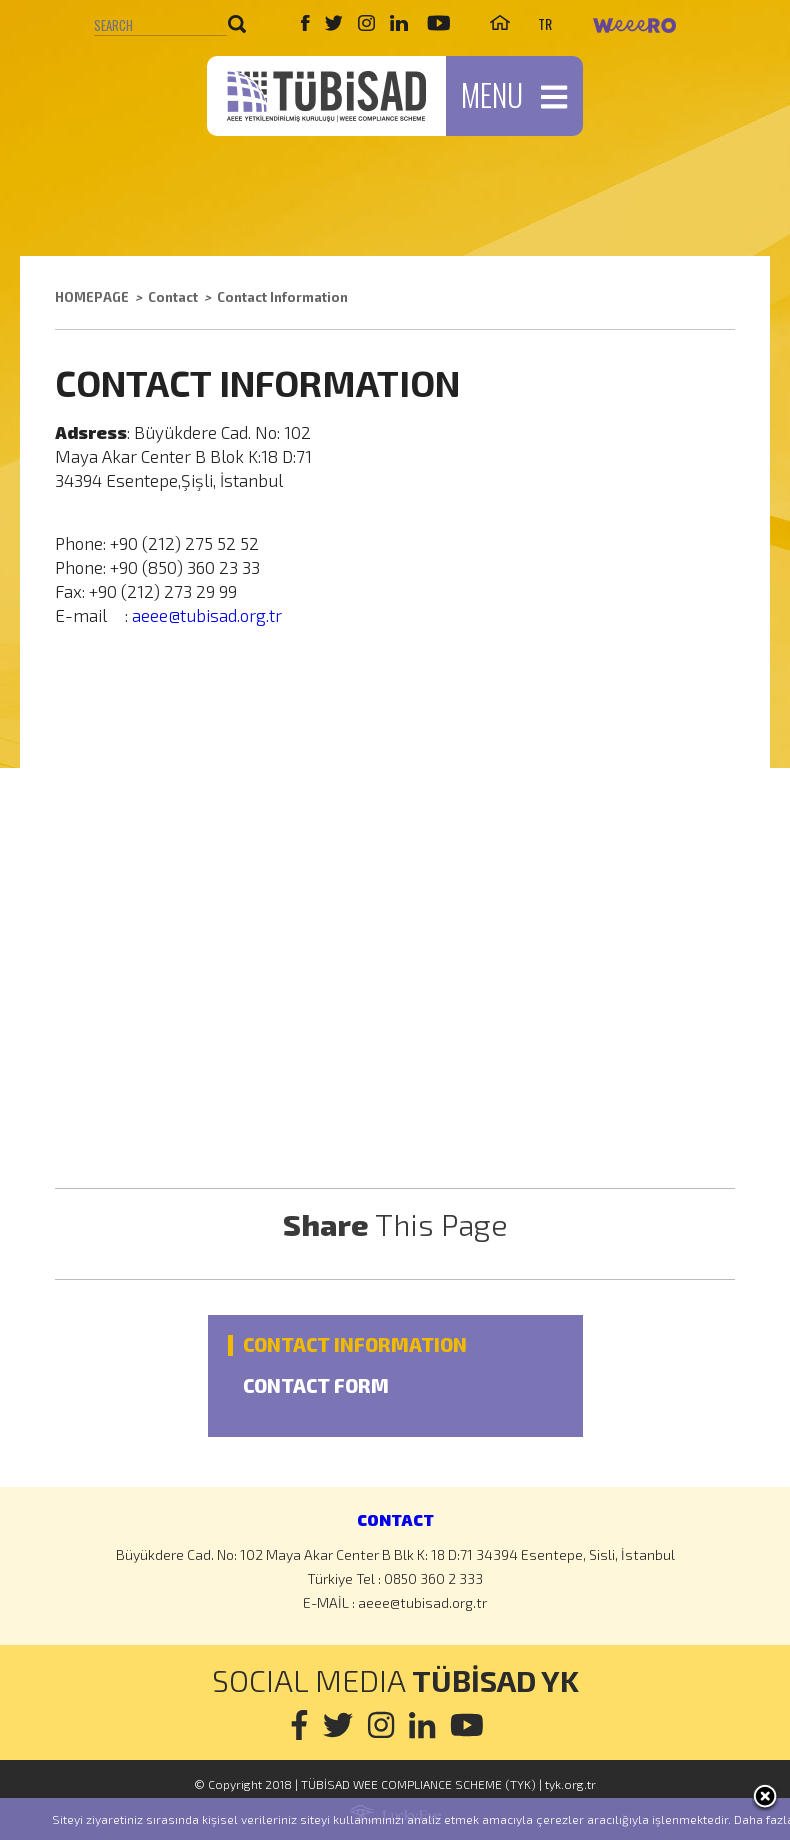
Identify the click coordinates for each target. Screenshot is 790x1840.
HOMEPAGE (92, 297)
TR (545, 23)
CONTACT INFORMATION (355, 1345)
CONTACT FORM (316, 1386)
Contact (173, 297)
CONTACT (395, 1519)
